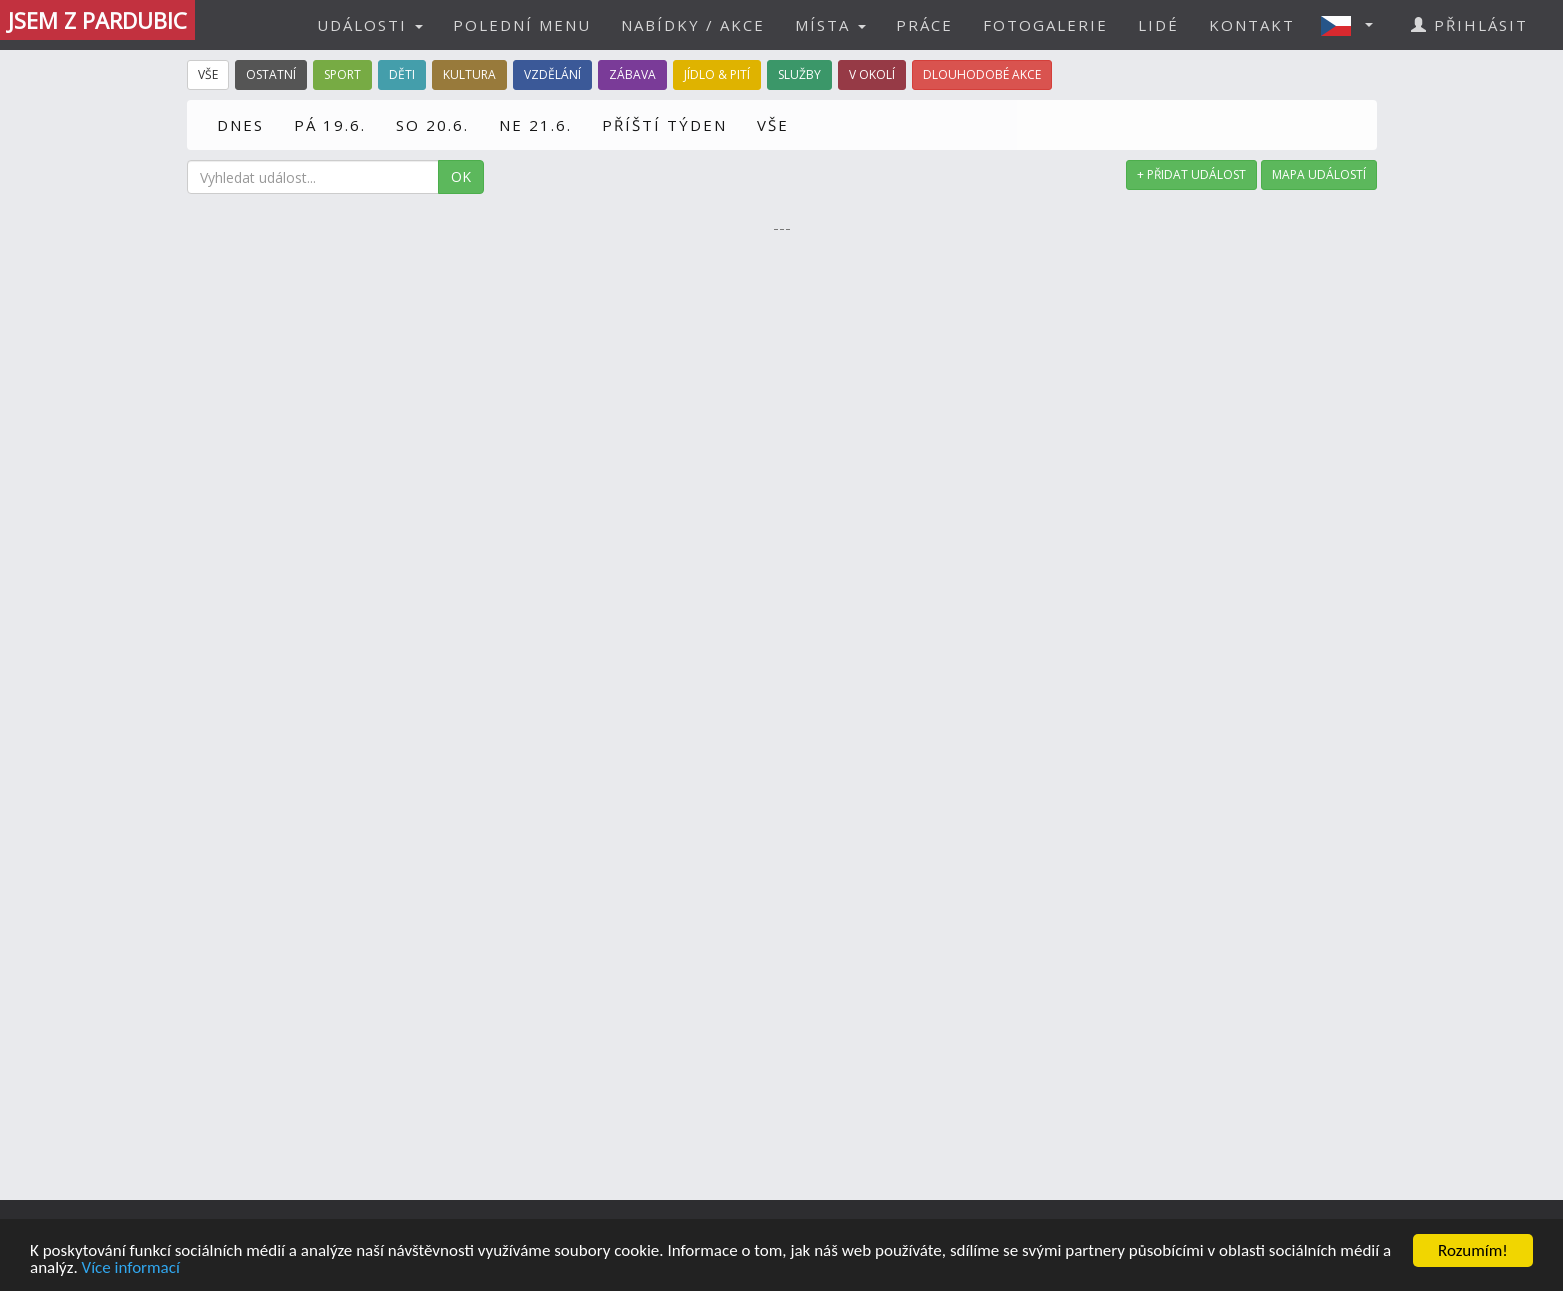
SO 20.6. (432, 125)
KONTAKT (1252, 25)
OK (461, 176)
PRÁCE (924, 25)
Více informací (131, 1268)
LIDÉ (1158, 25)
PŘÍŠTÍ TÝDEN (664, 125)
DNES (240, 125)
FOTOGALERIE (1045, 25)
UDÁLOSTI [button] (370, 25)
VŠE (773, 125)
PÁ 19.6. (330, 125)
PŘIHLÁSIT (1469, 25)
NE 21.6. (535, 125)
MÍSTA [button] (830, 25)
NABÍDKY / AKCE (693, 25)
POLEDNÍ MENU (522, 25)
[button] (1353, 25)
